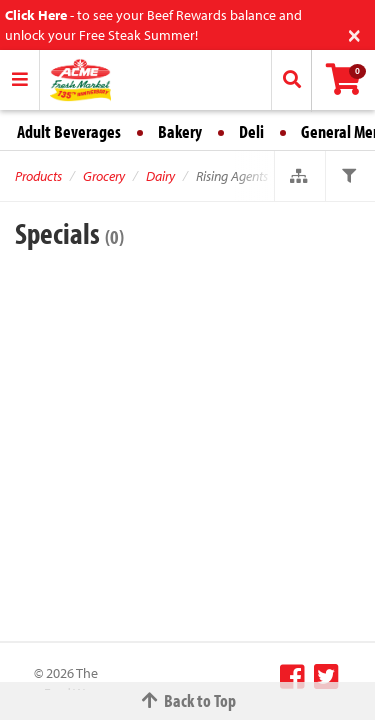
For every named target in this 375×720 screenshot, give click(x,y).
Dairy (160, 176)
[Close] (354, 33)
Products (38, 176)
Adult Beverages (69, 131)
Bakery (180, 131)
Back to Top (188, 700)
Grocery (104, 176)
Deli (251, 131)
